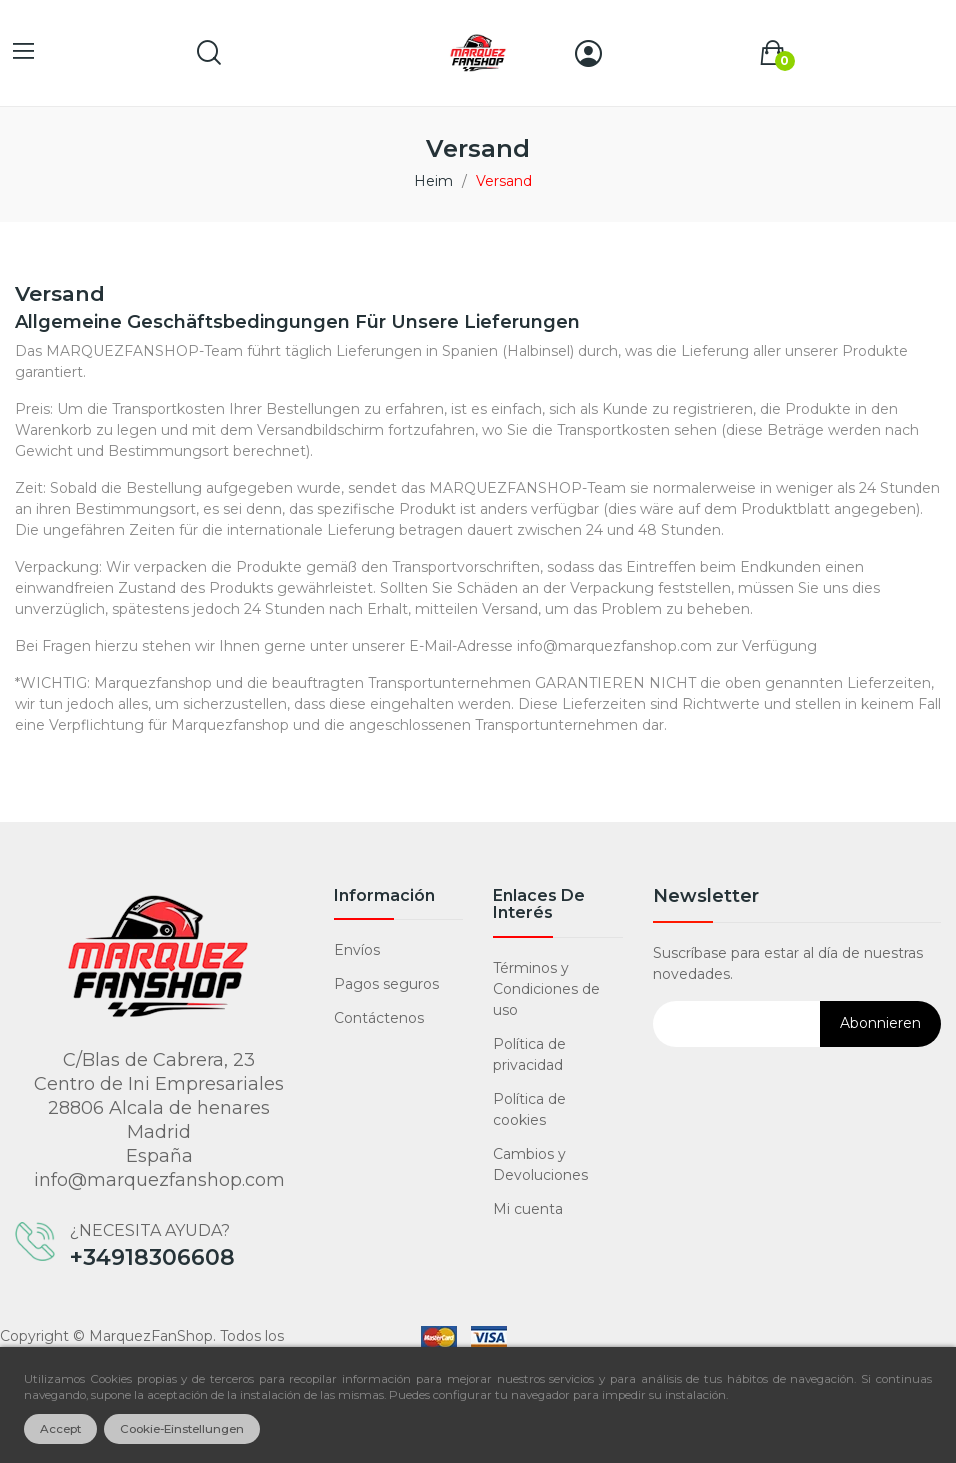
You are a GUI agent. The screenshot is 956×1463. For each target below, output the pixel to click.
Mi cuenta (528, 1209)
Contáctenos (379, 1018)
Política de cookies (529, 1109)
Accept (60, 1429)
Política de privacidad (529, 1054)
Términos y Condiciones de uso (546, 989)
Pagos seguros (386, 984)
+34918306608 (152, 1258)
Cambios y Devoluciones (540, 1164)
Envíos (357, 950)
